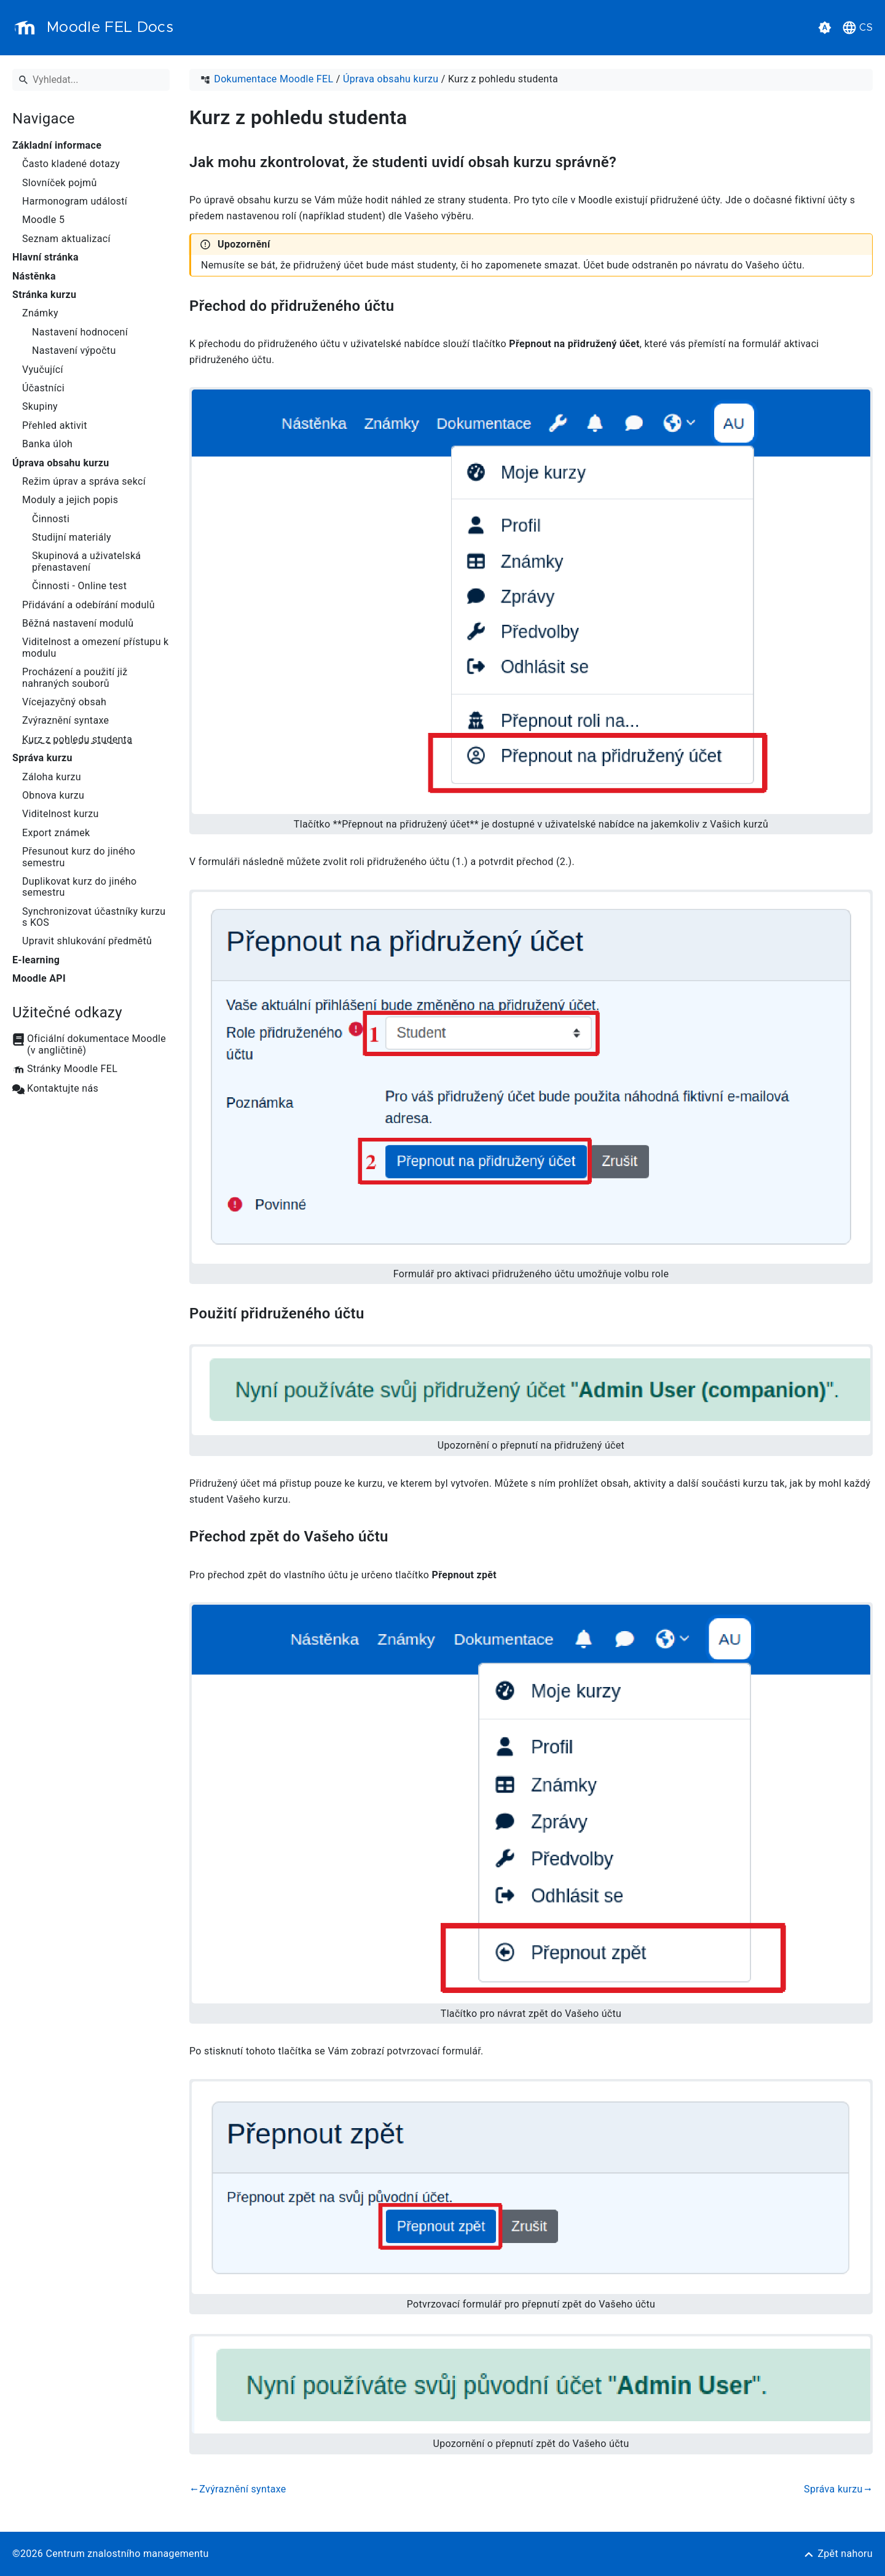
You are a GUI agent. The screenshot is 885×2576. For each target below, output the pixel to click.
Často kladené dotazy (71, 164)
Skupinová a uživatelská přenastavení (86, 561)
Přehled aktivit (54, 425)
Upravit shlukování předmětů (87, 941)
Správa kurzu (42, 758)
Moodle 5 (43, 219)
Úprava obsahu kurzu (60, 463)
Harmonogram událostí (74, 201)
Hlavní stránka (45, 257)
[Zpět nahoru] (838, 2553)
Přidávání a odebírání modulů (88, 605)
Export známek (56, 833)
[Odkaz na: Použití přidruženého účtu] (378, 1314)
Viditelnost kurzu (60, 814)
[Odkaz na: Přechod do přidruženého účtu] (408, 306)
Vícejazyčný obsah (64, 702)
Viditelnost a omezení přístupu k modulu (95, 647)
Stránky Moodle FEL (72, 1069)
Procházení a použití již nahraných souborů (75, 678)
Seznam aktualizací (66, 239)
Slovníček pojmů (59, 183)
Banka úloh (47, 444)
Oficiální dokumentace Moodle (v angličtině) (96, 1044)
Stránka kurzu (44, 294)
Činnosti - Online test (79, 586)
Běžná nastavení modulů (77, 623)
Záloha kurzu (51, 777)
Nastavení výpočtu (74, 350)
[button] (825, 27)
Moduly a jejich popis (70, 500)
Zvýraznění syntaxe (65, 720)
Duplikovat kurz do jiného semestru (79, 887)
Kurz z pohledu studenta (77, 739)
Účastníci (43, 388)
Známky (40, 313)
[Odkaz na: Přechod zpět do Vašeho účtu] (402, 1537)
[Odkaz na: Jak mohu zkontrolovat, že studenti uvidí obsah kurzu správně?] (630, 162)
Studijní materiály (71, 537)
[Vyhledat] (91, 80)
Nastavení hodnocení (80, 332)
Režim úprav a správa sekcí (84, 481)
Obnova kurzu (53, 795)
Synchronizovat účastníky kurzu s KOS (93, 917)
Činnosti (50, 519)
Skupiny (40, 406)
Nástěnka (34, 276)
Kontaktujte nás (62, 1088)
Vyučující (42, 369)
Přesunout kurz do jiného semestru (78, 857)
